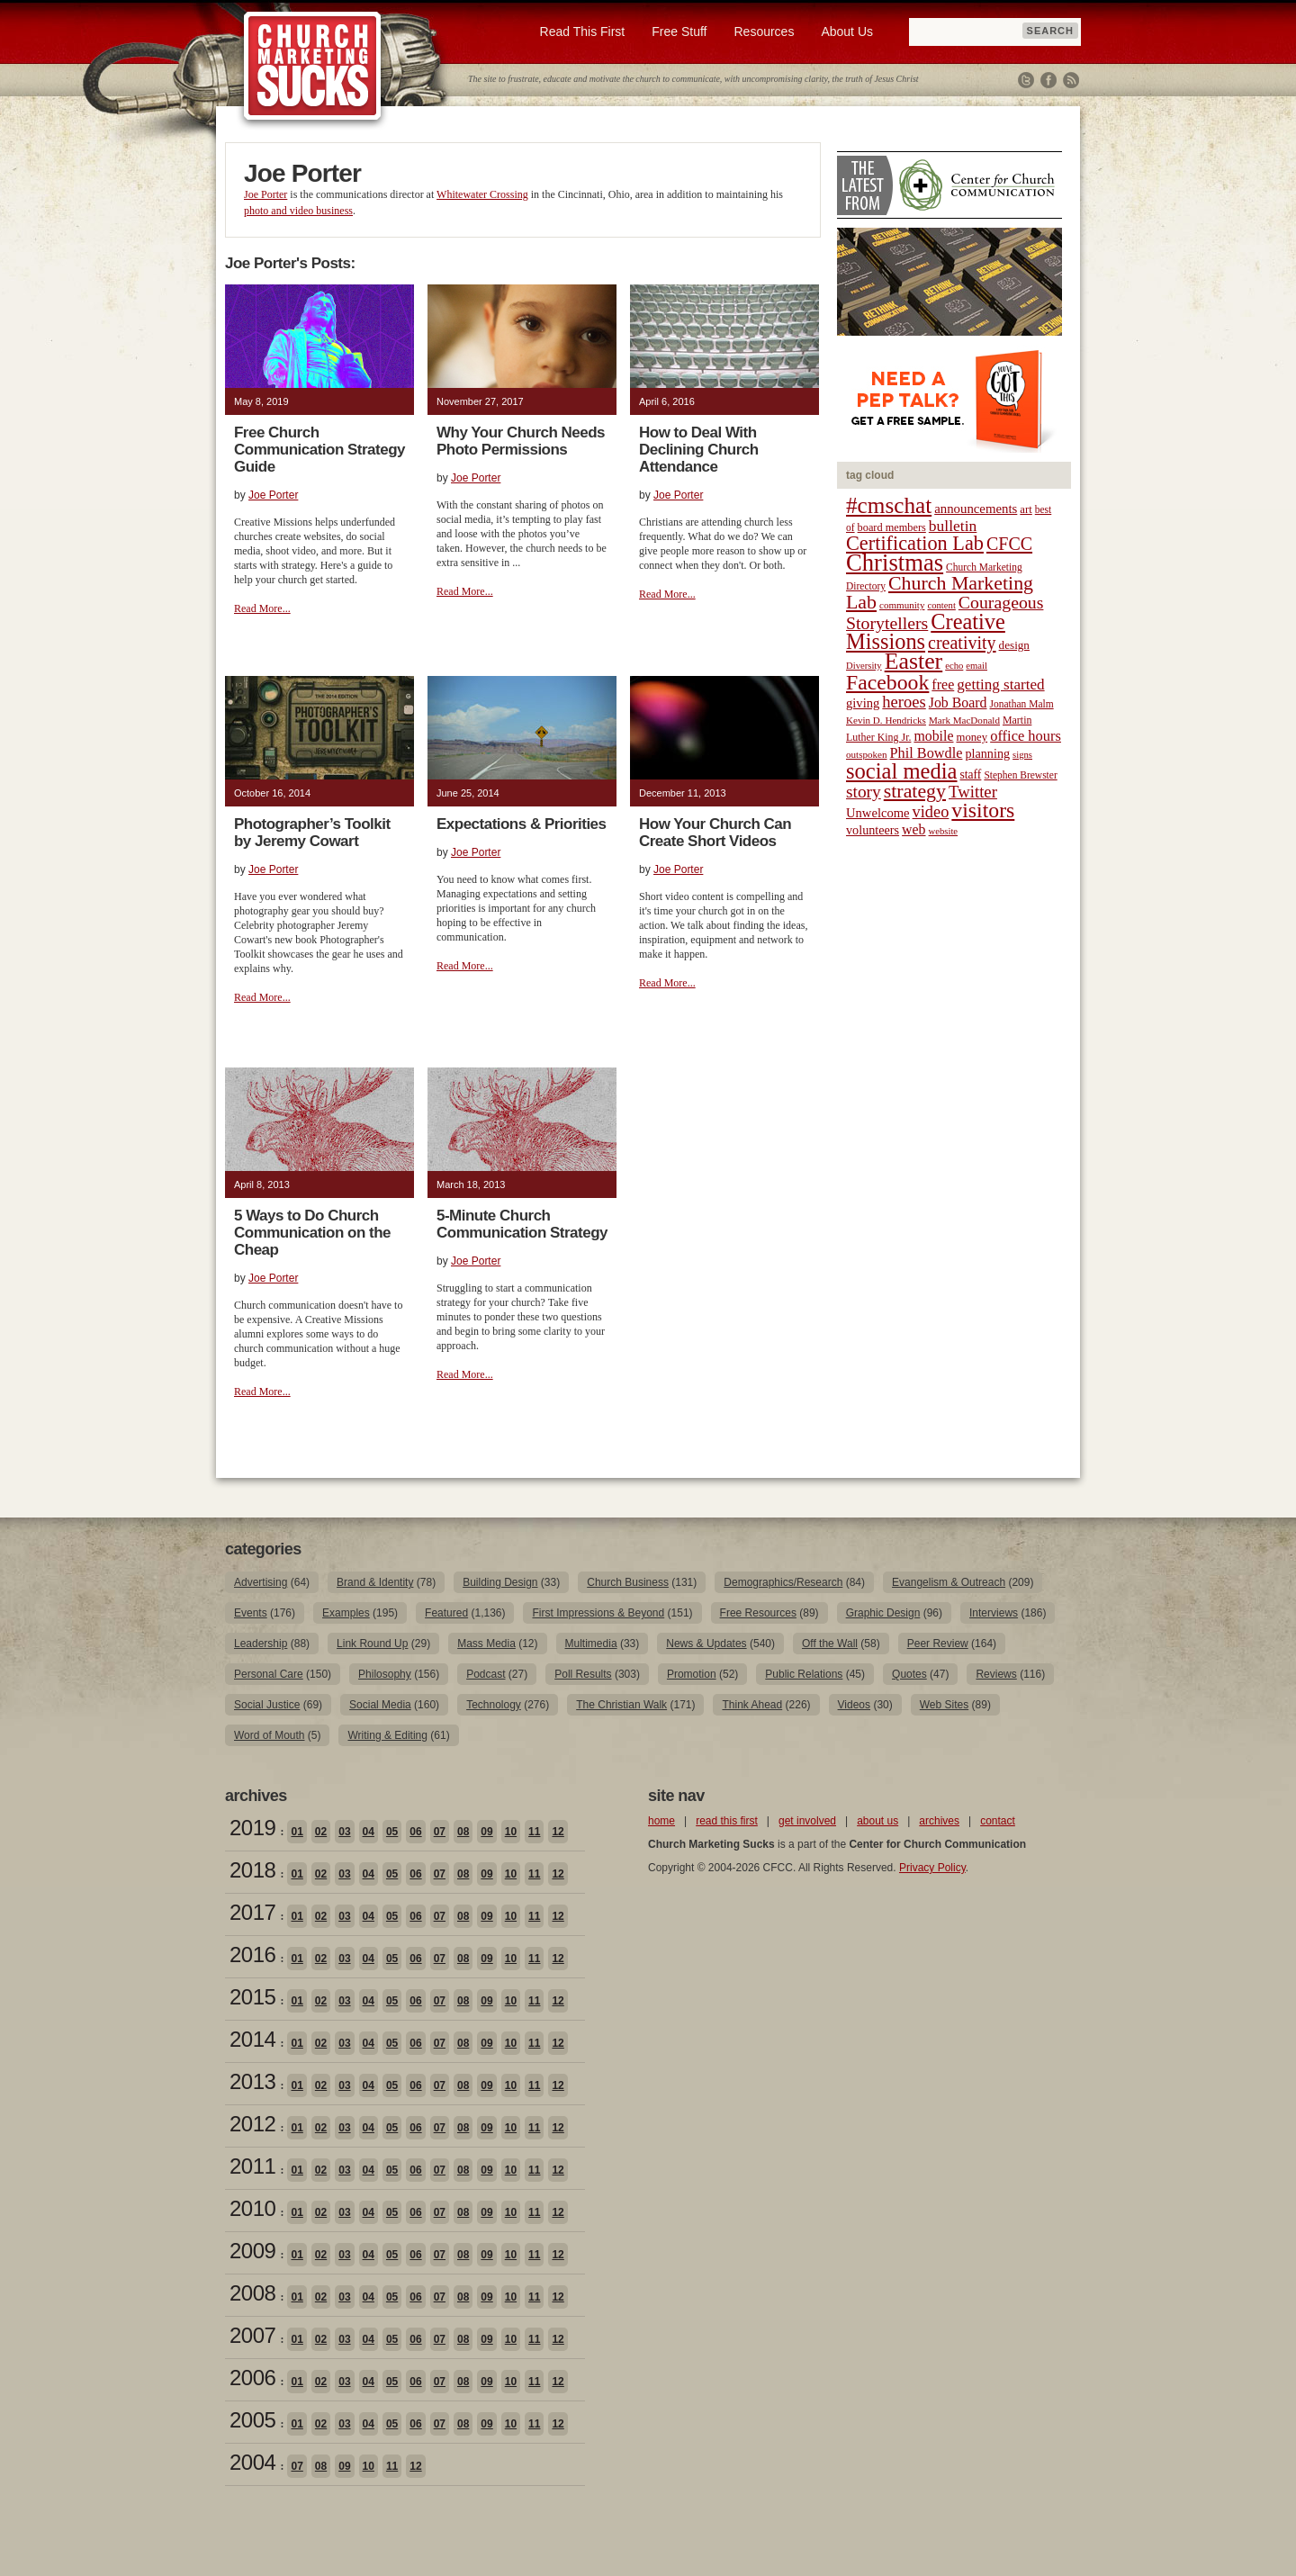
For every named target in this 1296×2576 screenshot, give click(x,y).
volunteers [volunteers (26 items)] (872, 830)
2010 (252, 2208)
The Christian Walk (621, 1704)
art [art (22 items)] (1025, 509)
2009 (252, 2250)
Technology (493, 1704)
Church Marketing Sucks (313, 66)
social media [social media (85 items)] (902, 771)
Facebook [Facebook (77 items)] (887, 682)
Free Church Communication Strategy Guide (319, 449)
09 (486, 1831)
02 (321, 1831)
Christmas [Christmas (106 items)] (894, 562)
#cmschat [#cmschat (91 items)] (889, 505)
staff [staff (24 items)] (971, 774)
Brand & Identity (375, 1582)
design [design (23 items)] (1014, 645)
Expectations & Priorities (521, 824)
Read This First (583, 31)
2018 (252, 1870)
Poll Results (582, 1674)
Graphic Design (883, 1613)
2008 (252, 2293)
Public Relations (803, 1674)
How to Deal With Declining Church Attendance (699, 449)
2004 (252, 2462)
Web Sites (944, 1704)
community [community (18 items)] (901, 604)
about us (877, 1821)
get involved (807, 1821)
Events (250, 1613)
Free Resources (758, 1613)
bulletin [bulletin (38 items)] (953, 526)
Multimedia (591, 1643)
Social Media (380, 1704)
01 (296, 1831)
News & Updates (706, 1643)
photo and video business (298, 210)
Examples (346, 1613)
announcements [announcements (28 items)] (975, 508)
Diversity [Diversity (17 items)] (864, 666)
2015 (252, 1997)
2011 (252, 2166)
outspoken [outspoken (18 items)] (866, 754)
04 (368, 1831)
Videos (854, 1704)
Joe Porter (265, 194)
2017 (252, 1912)
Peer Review (937, 1643)
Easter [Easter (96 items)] (914, 661)
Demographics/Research (783, 1582)
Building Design (500, 1582)
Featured (446, 1613)
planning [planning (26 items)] (987, 753)
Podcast (485, 1674)
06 (415, 1831)
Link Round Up (372, 1643)
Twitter (1026, 80)
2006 (252, 2377)
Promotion (691, 1674)
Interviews (993, 1613)
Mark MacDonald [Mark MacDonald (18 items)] (964, 720)
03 (344, 1831)
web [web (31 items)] (913, 829)
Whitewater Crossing (482, 194)
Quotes (909, 1674)
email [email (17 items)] (976, 666)
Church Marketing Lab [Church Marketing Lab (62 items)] (939, 592)
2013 (252, 2081)
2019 (252, 1827)
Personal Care (268, 1674)
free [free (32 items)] (943, 684)
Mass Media (486, 1643)
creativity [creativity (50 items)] (962, 643)
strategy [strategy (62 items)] (915, 791)
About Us (847, 31)
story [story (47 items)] (863, 791)
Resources (764, 31)
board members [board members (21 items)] (892, 527)
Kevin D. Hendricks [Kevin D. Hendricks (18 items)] (886, 720)
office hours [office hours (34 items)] (1025, 735)
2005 (252, 2420)
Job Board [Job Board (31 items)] (958, 702)
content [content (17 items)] (941, 605)
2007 (252, 2335)
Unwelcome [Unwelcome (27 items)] (878, 813)
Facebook (1049, 80)
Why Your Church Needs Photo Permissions (520, 441)
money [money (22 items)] (971, 737)
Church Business (628, 1582)
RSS (1071, 80)
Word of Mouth (269, 1735)
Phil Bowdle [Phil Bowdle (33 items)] (926, 753)
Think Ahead (752, 1704)
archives (939, 1821)
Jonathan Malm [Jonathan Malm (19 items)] (1022, 703)
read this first (727, 1821)
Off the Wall (830, 1643)
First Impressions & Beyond (598, 1613)
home (661, 1821)
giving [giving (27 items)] (862, 703)
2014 (252, 2039)
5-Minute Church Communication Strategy (522, 1224)
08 (463, 1831)
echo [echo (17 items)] (954, 666)
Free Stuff (679, 31)
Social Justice (267, 1704)
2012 (252, 2124)
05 (392, 1831)
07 (440, 1831)
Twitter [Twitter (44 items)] (973, 791)
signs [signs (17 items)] (1022, 755)
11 (534, 1831)
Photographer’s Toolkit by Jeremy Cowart (312, 832)
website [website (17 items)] (943, 831)
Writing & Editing (387, 1735)
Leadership (260, 1643)
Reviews (996, 1674)
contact (997, 1821)
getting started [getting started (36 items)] (1000, 684)
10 (511, 1831)
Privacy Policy (932, 1867)
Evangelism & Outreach (948, 1582)
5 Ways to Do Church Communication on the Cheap (312, 1232)
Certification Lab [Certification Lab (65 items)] (915, 543)
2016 (252, 1954)
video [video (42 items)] (931, 812)
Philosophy (384, 1674)
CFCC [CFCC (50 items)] (1009, 544)
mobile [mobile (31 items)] (933, 735)
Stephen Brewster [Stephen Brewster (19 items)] (1020, 775)
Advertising (260, 1582)
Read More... (262, 608)
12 (557, 1831)
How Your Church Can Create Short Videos (715, 832)
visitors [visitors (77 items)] (982, 810)
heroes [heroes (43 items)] (903, 701)
